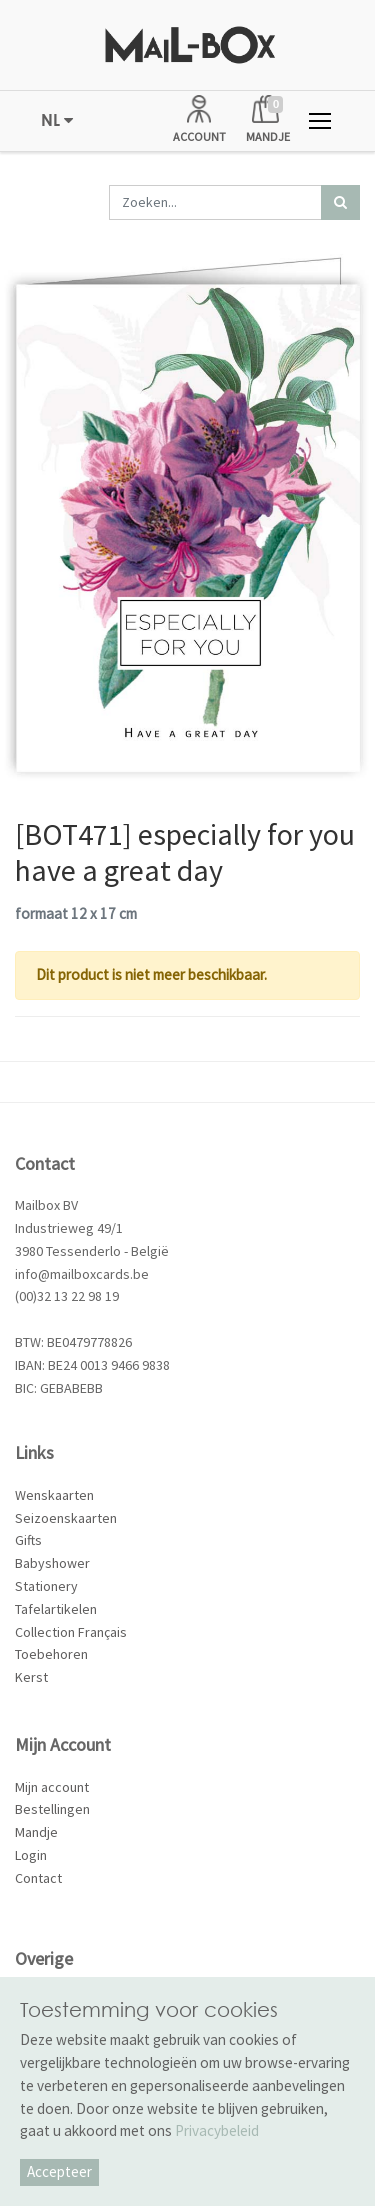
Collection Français (71, 1632)
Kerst (31, 1677)
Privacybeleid (217, 2130)
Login (31, 1855)
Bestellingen (52, 1809)
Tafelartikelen (56, 1609)
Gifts (28, 1540)
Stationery (46, 1586)
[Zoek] (340, 202)
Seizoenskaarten (66, 1518)
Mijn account (52, 1787)
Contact (38, 1878)
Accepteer (59, 2171)
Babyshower (52, 1563)
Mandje (36, 1832)
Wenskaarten (54, 1495)
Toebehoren (51, 1654)
